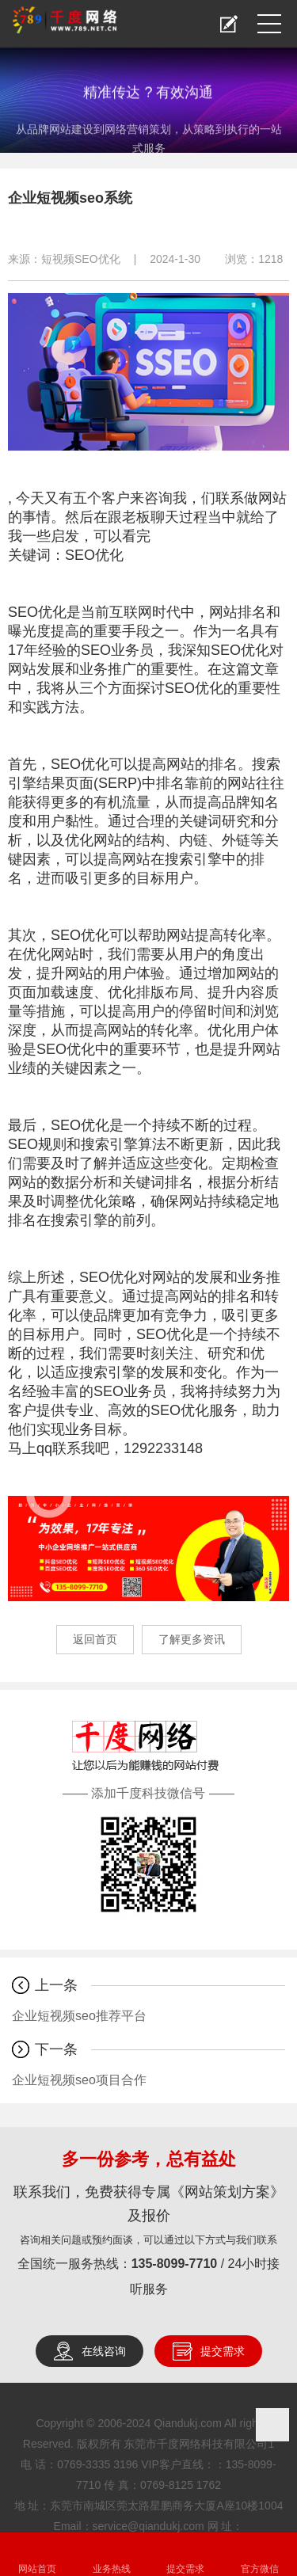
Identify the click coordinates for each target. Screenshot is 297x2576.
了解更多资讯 (191, 1639)
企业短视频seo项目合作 (79, 2080)
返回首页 (95, 1639)
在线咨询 (104, 2351)
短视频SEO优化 (80, 259)
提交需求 (222, 2351)
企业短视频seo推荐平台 (79, 2015)
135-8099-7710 (174, 2263)
